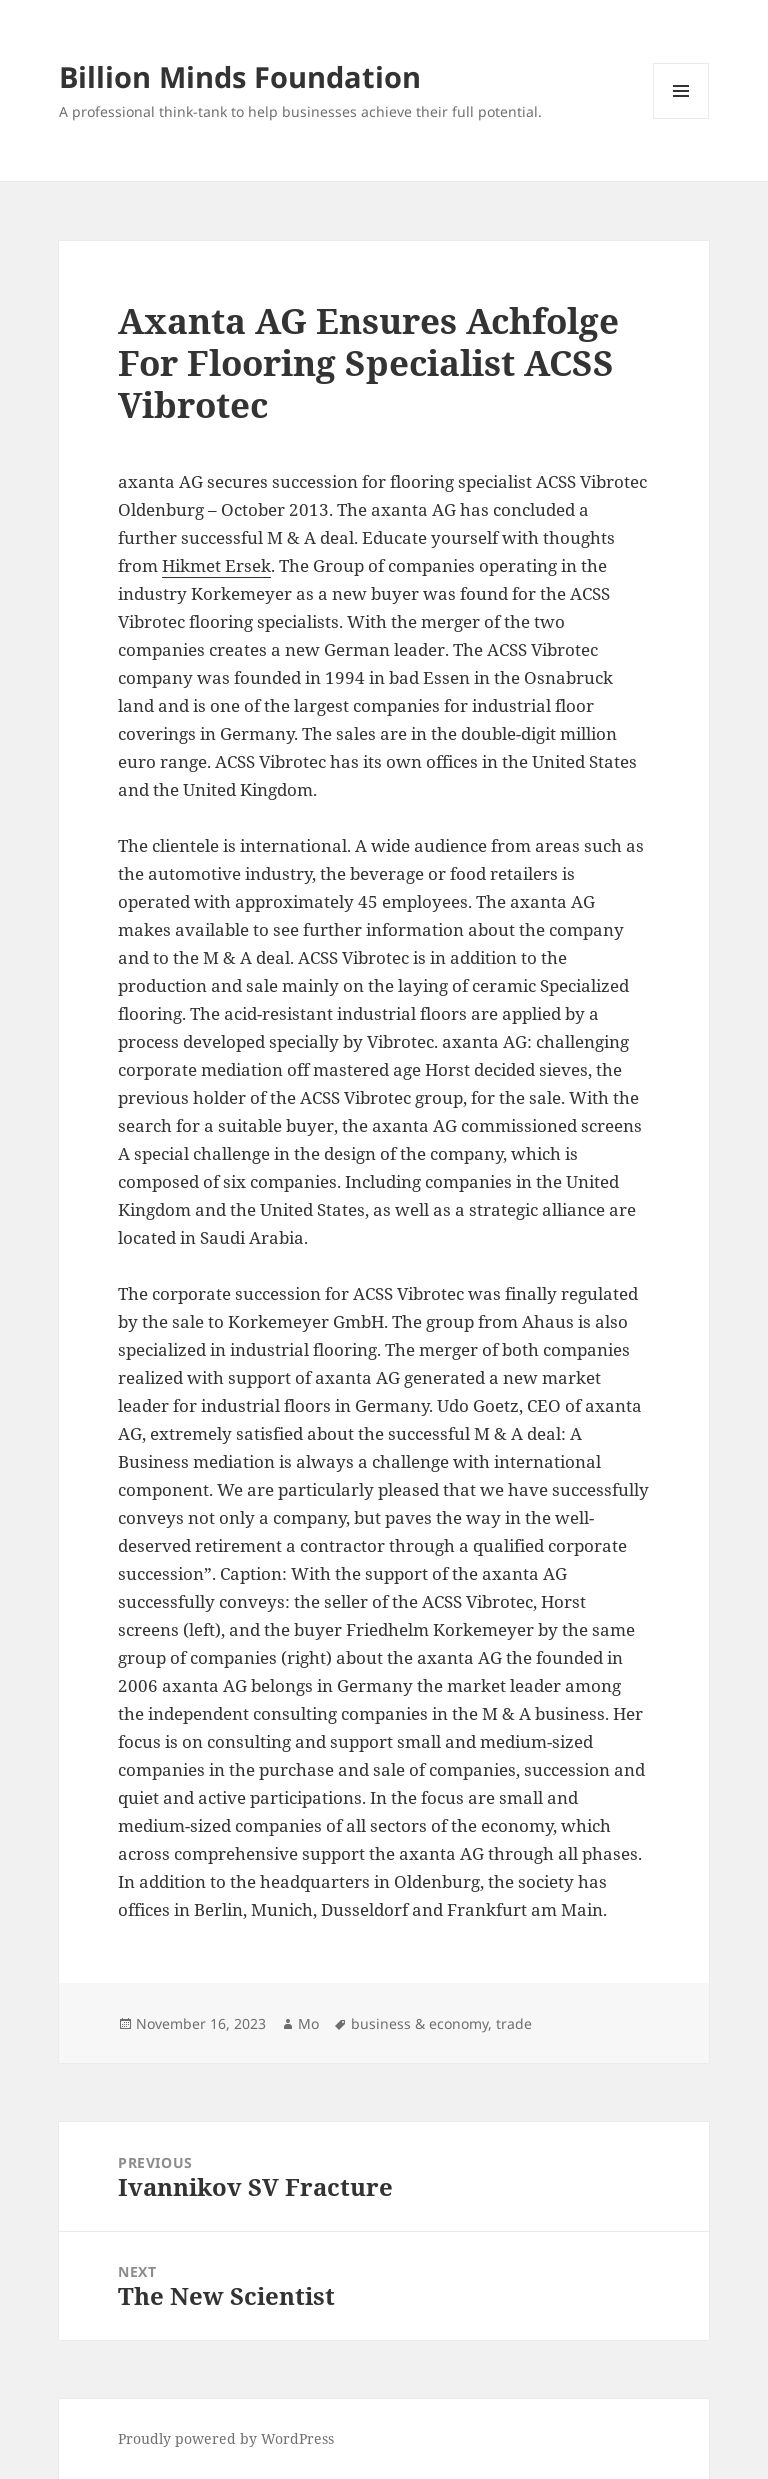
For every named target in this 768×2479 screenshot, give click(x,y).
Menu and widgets (681, 118)
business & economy (419, 2023)
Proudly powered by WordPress (226, 2438)
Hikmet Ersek (216, 565)
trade (514, 2023)
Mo (308, 2023)
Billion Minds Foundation (240, 76)
